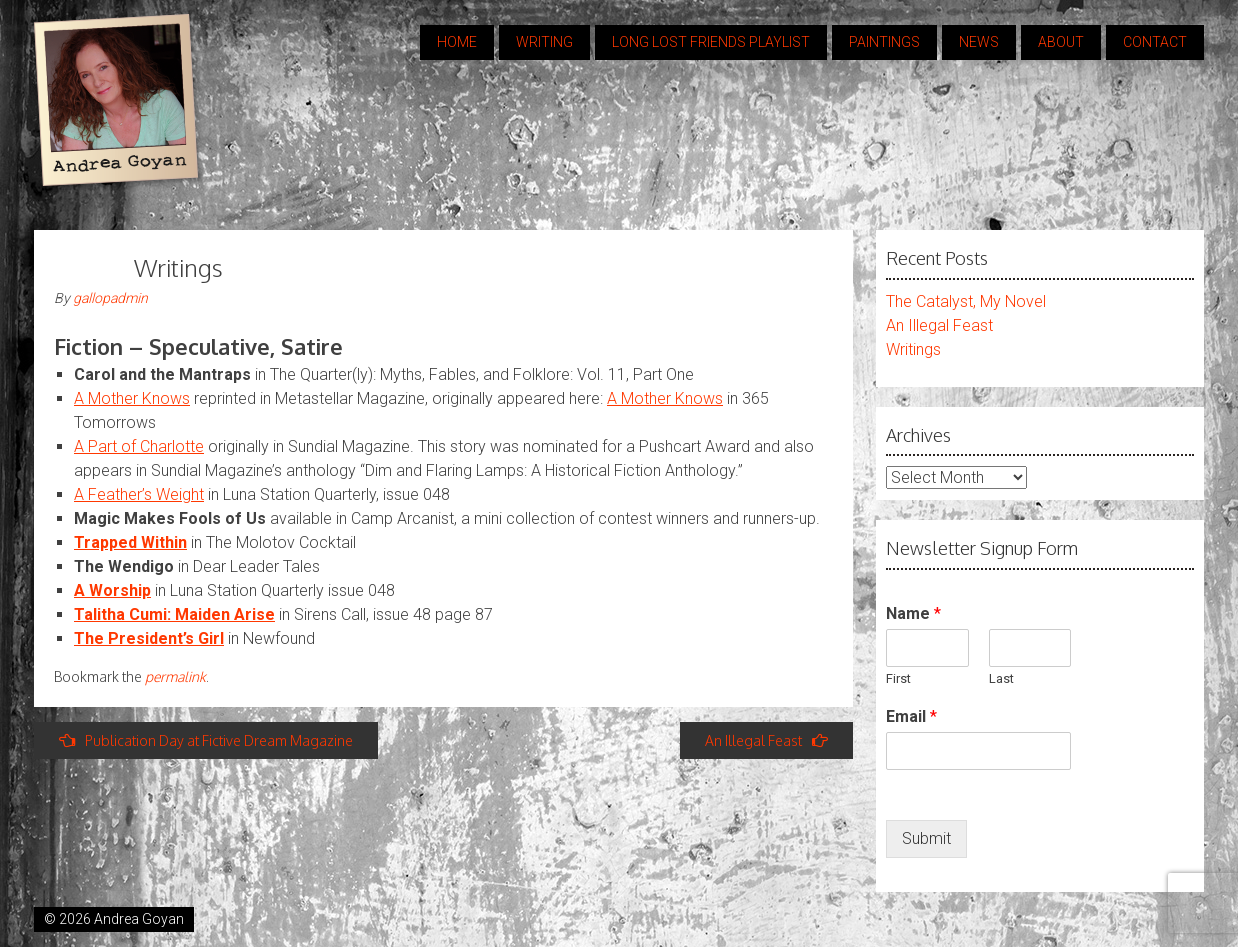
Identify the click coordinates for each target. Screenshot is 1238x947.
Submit (926, 838)
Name (913, 613)
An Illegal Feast (766, 740)
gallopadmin (110, 298)
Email (911, 716)
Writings (913, 349)
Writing (544, 42)
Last (1001, 678)
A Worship (112, 590)
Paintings (884, 42)
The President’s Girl (149, 638)
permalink (175, 676)
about (1061, 42)
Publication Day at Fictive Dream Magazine (206, 740)
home (457, 42)
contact (1155, 42)
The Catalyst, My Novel (966, 301)
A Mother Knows (132, 398)
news (979, 42)
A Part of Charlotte (139, 446)
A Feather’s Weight (139, 494)
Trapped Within (130, 542)
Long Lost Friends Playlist (711, 42)
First (898, 678)
